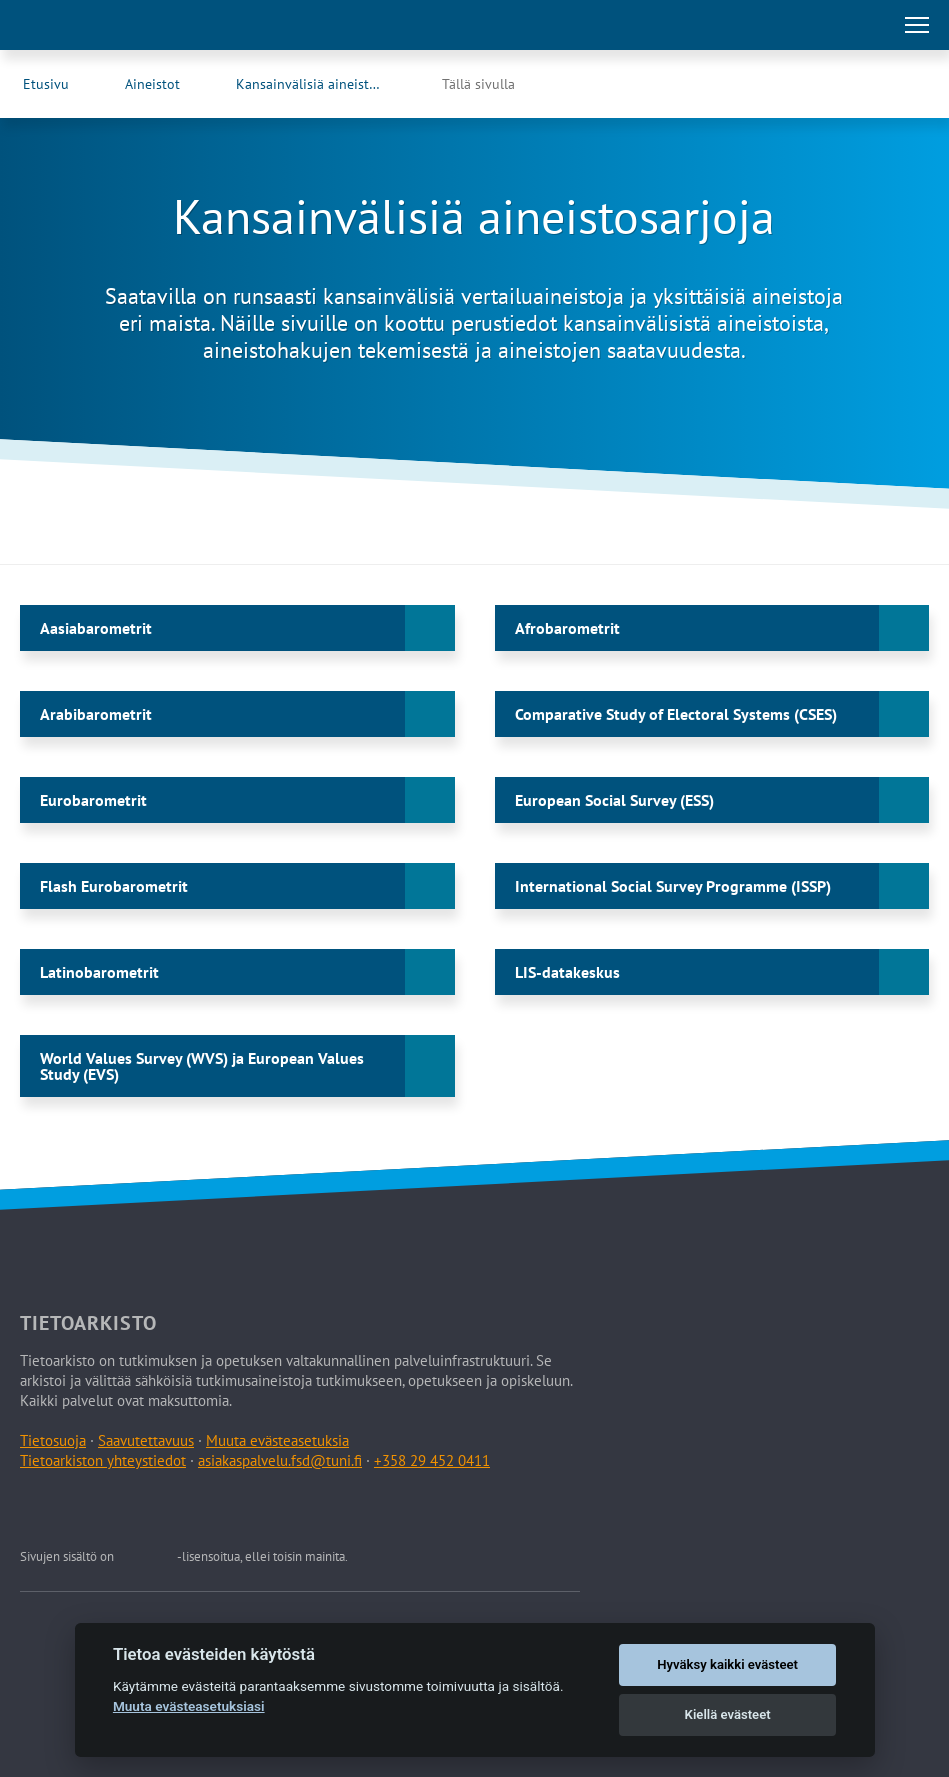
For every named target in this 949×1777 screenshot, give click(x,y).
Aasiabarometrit (96, 628)
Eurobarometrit (93, 800)
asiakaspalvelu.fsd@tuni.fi (280, 1460)
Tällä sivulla (478, 84)
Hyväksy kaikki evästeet (727, 1664)
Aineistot (152, 84)
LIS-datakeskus (567, 972)
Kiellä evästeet (728, 1714)
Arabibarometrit (96, 714)
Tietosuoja (53, 1440)
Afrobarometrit (567, 628)
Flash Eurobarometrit (114, 886)
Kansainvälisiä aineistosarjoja (327, 84)
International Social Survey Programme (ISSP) (673, 886)
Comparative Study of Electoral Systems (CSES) (676, 714)
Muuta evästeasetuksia (277, 1440)
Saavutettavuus (146, 1440)
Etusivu (46, 84)
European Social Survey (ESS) (614, 800)
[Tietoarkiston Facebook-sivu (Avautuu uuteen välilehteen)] (865, 84)
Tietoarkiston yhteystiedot (103, 1460)
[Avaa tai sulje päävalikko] (917, 25)
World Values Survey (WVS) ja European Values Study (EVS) (202, 1066)
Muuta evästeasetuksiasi (189, 1706)
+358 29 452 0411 (432, 1460)
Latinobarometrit (99, 972)
